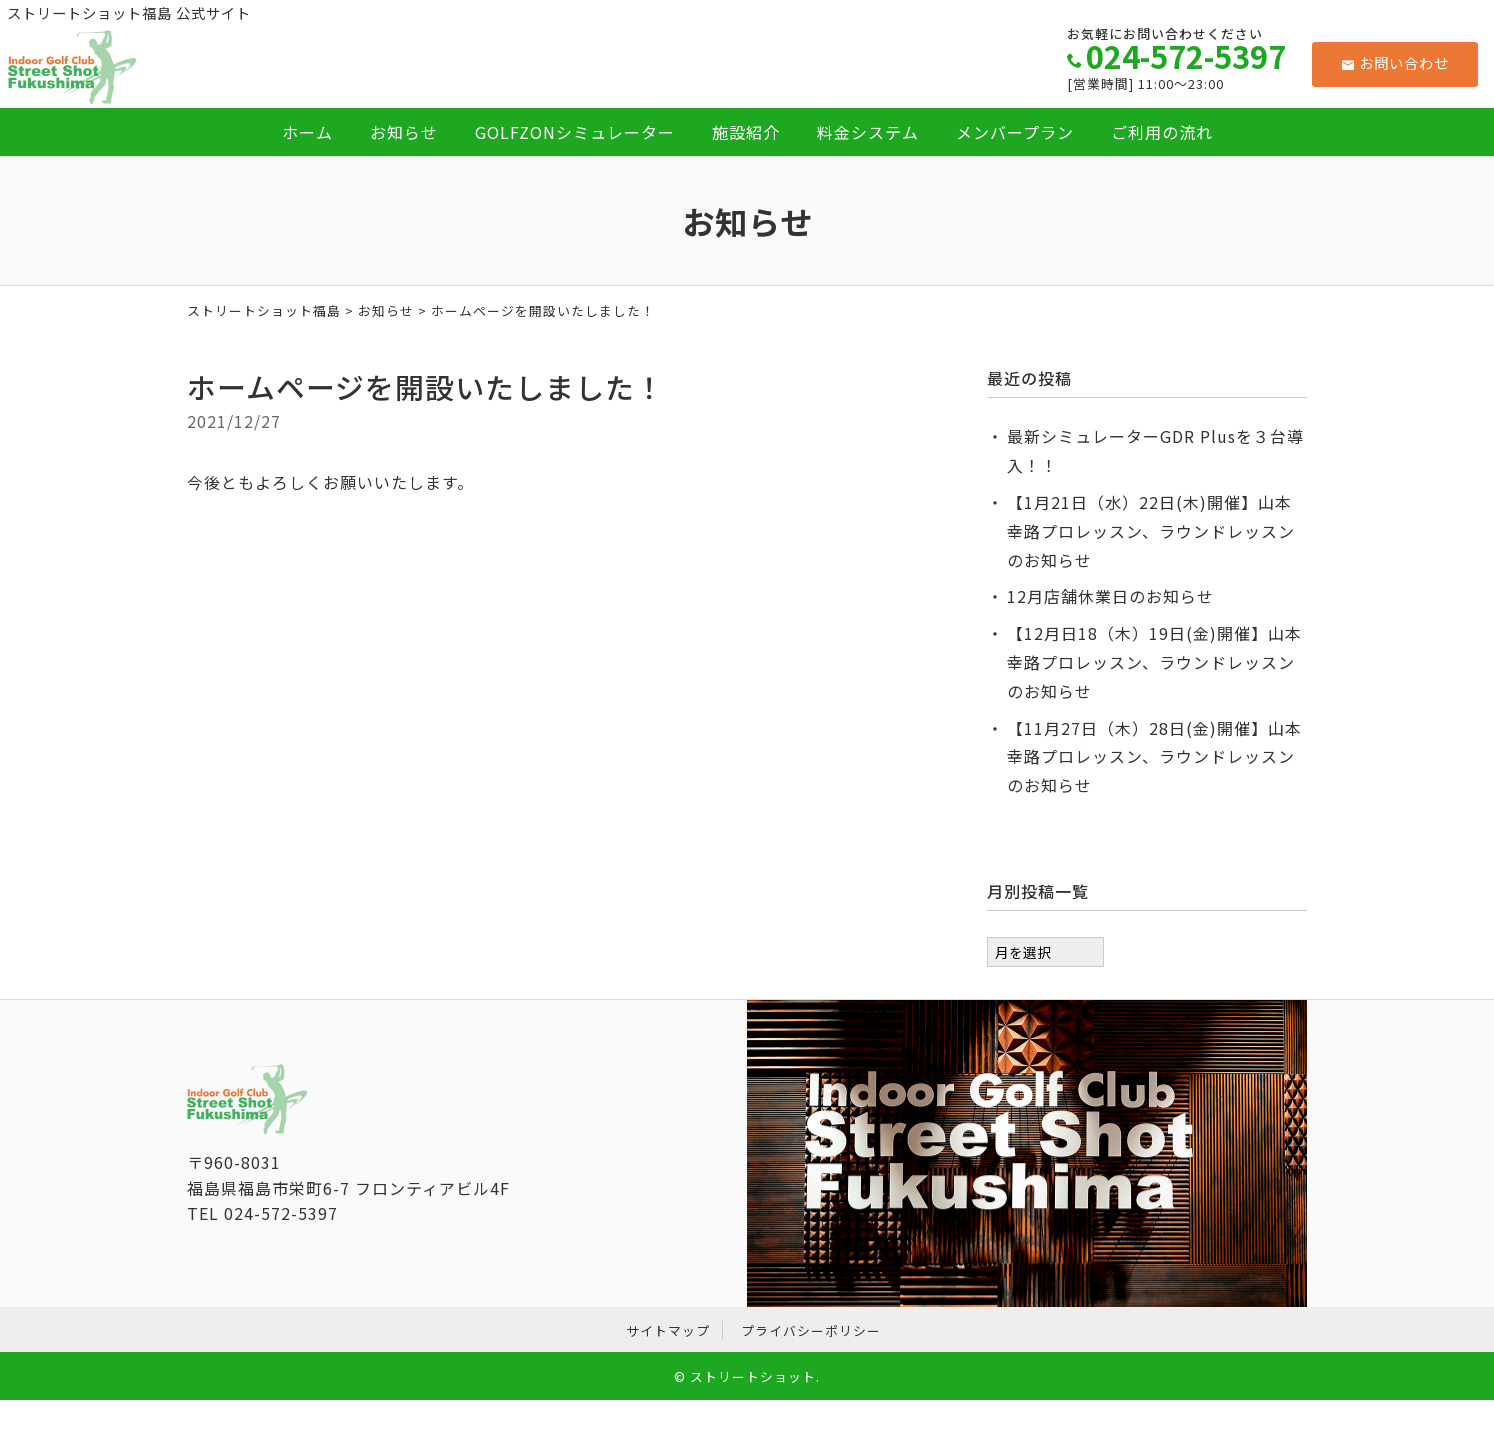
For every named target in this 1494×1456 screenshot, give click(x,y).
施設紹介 (746, 132)
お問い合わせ (1395, 62)
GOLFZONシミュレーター (575, 132)
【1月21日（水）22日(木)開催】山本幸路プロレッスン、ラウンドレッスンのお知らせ (1151, 531)
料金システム (868, 132)
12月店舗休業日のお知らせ (1110, 596)
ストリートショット (753, 1376)
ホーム (307, 132)
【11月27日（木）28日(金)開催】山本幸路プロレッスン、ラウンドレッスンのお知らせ (1154, 757)
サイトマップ (668, 1330)
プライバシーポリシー (811, 1330)
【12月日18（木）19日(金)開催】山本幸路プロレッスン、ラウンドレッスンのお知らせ (1154, 662)
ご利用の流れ (1162, 132)
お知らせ (404, 132)
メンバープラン (1015, 132)
